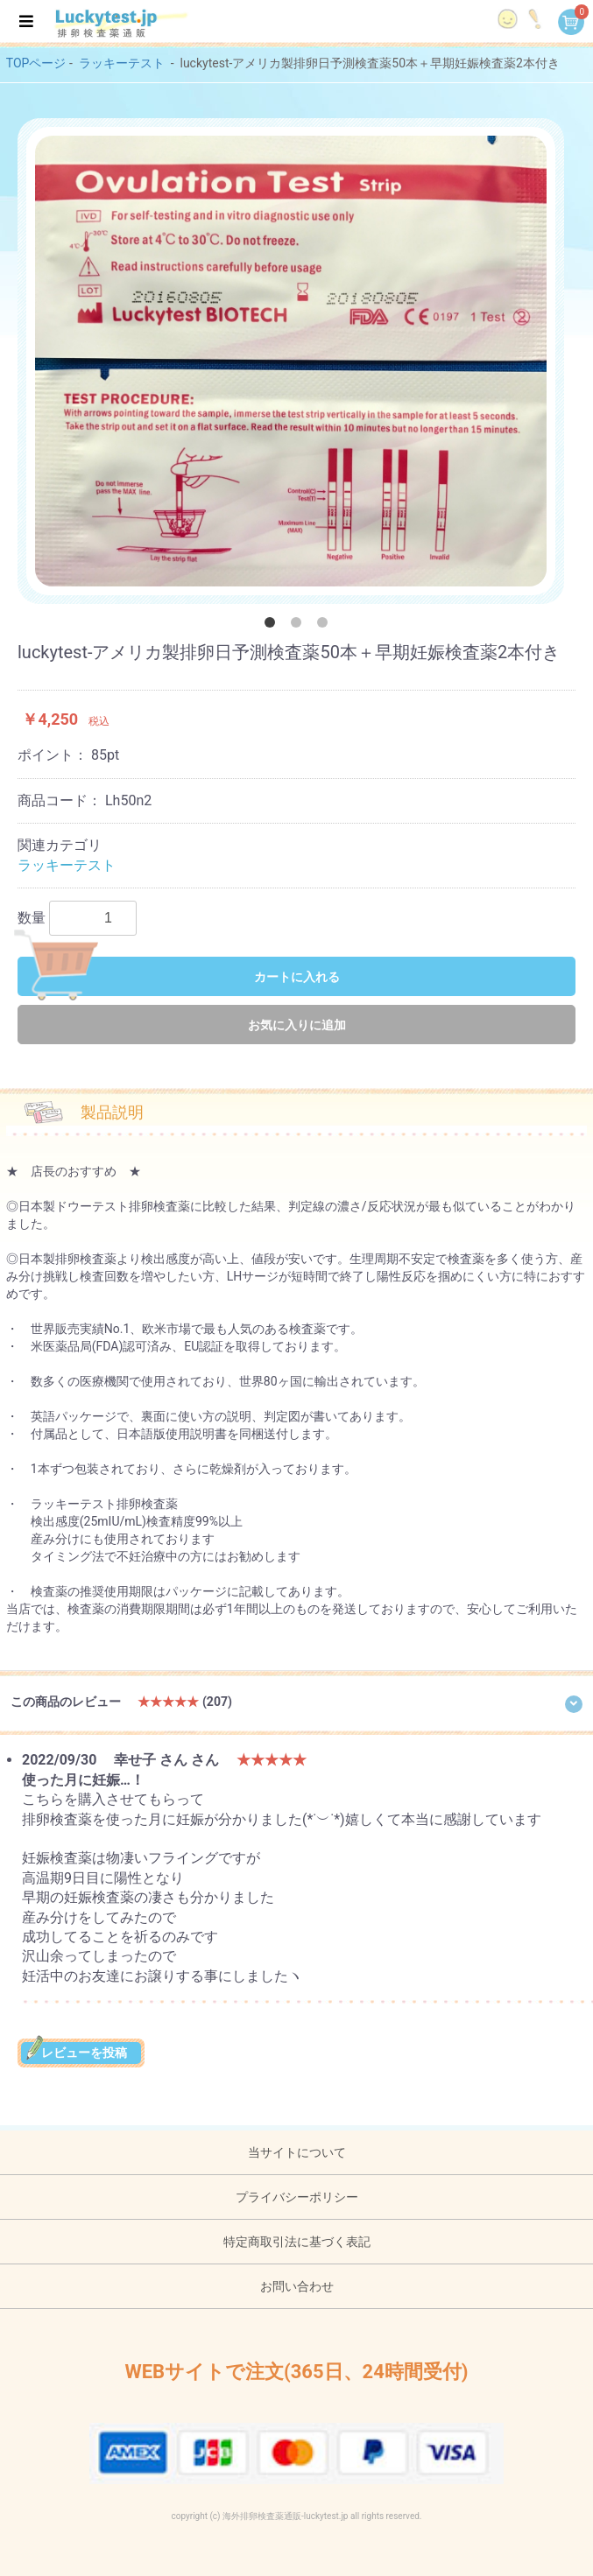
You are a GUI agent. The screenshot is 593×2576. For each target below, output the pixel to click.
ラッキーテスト (122, 63)
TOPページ (36, 63)
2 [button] (299, 626)
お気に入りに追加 (297, 1025)
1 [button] (273, 626)
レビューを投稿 (81, 2053)
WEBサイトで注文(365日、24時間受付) (296, 2372)
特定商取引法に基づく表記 (297, 2242)
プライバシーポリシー (297, 2197)
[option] (290, 361)
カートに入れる (179, 976)
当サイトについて (297, 2152)
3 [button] (326, 626)
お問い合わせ (297, 2286)
